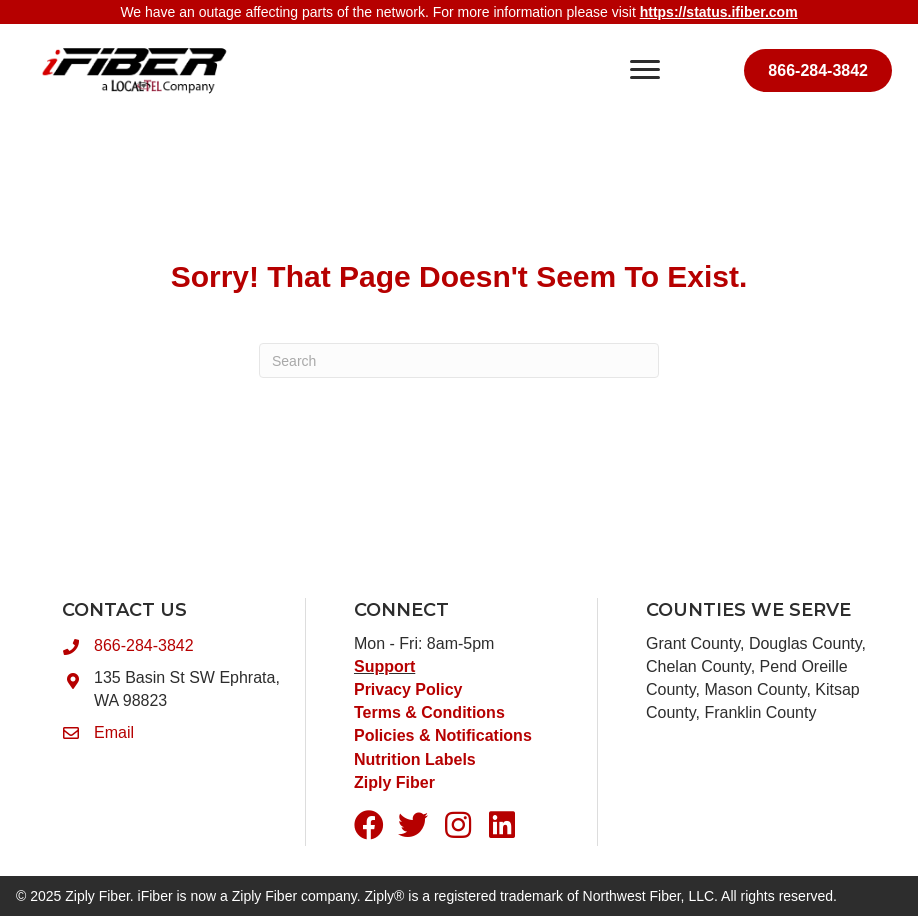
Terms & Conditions (429, 712)
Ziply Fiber (394, 782)
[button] (369, 825)
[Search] (459, 360)
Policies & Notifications (443, 735)
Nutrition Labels (417, 759)
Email (114, 732)
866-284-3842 (144, 645)
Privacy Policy (408, 689)
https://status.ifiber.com (719, 12)
